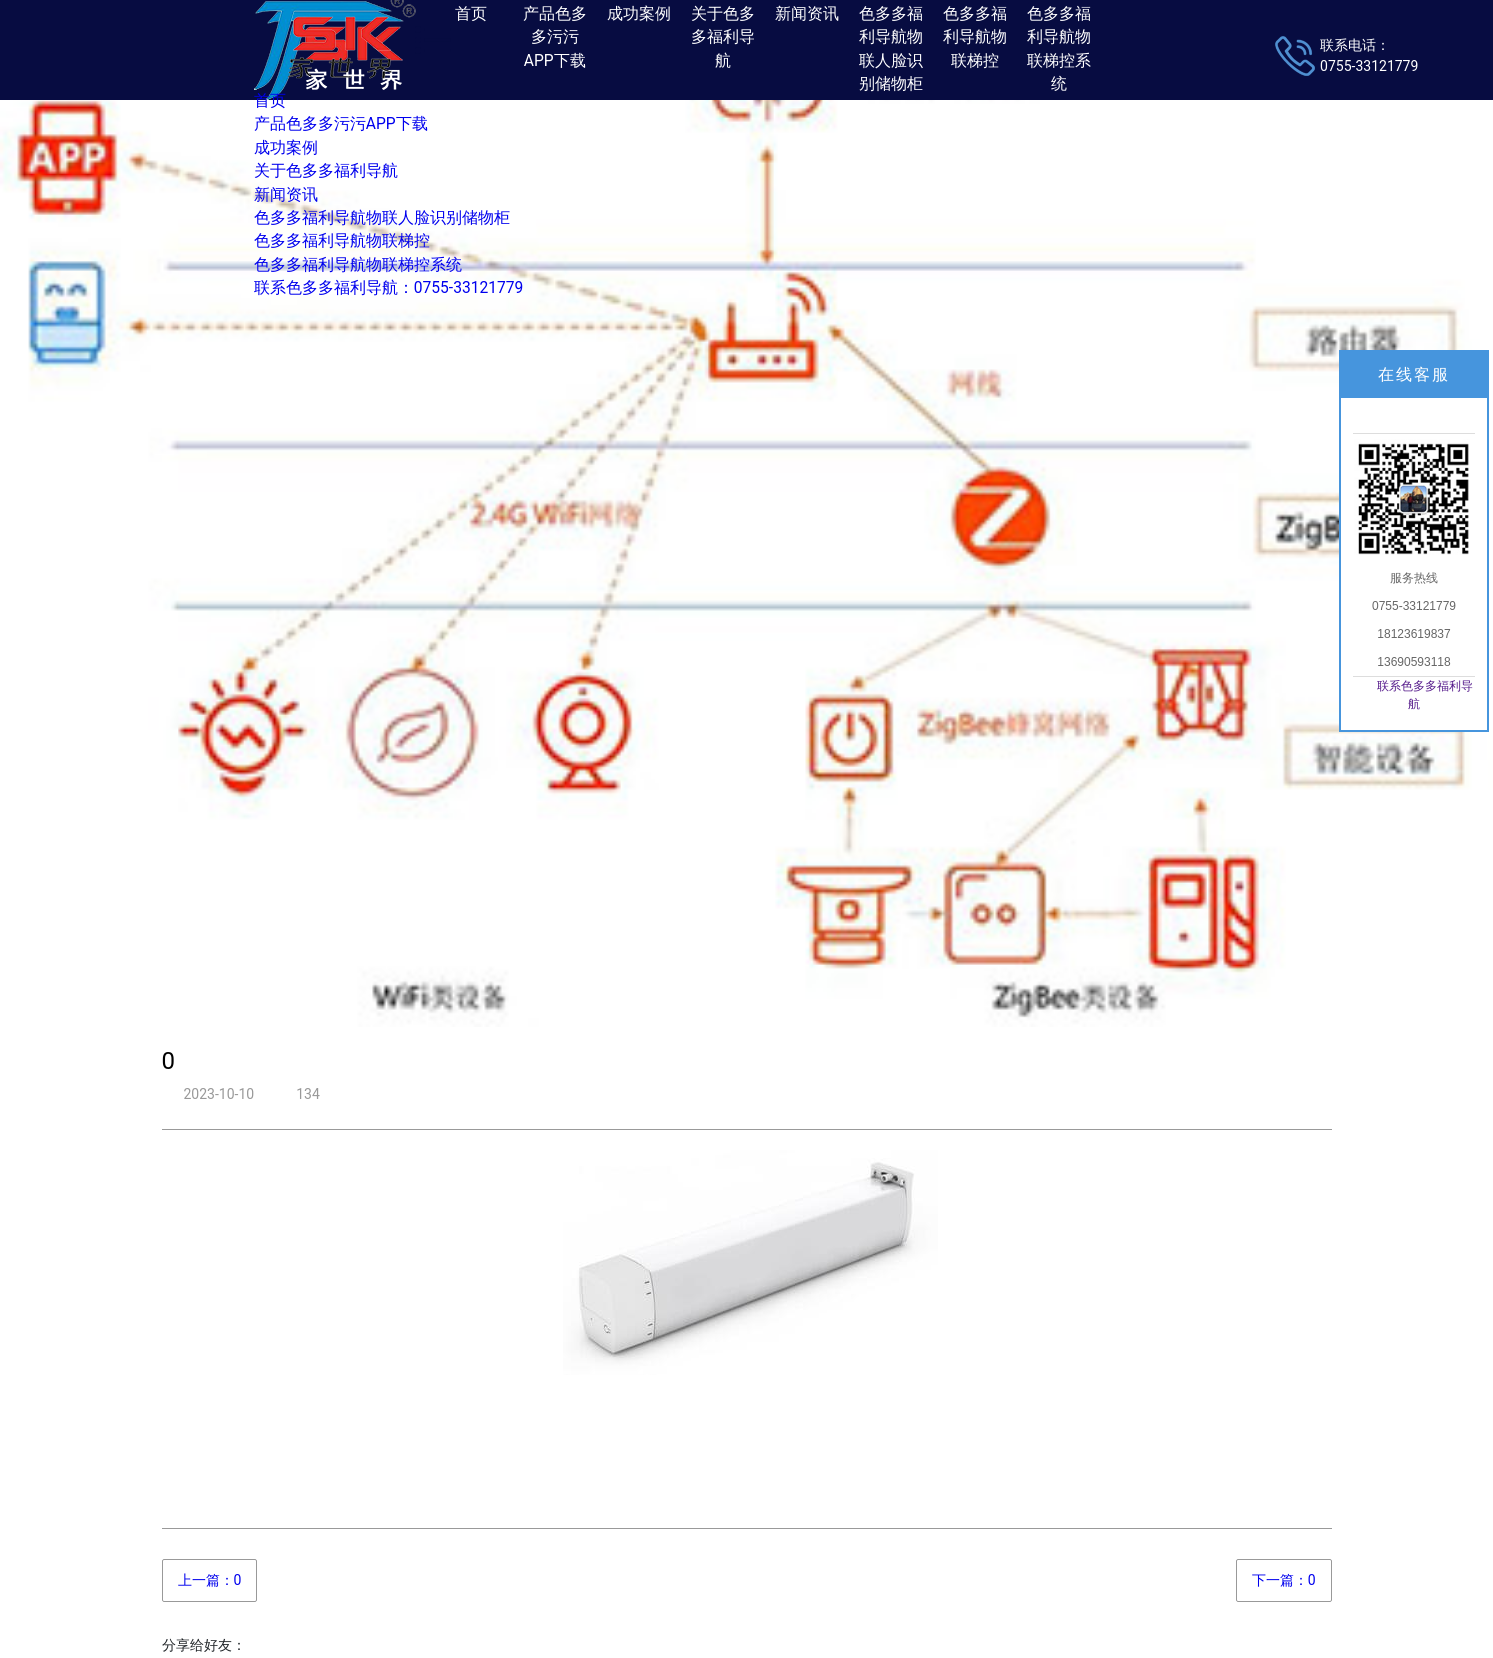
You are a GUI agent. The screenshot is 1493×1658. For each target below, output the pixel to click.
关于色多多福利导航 (326, 171)
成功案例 (286, 148)
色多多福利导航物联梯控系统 (358, 265)
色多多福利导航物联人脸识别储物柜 (382, 218)
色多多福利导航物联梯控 (342, 241)
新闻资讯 (286, 195)
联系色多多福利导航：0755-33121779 (388, 288)
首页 (270, 101)
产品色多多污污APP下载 (341, 124)
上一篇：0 (210, 1580)
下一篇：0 (1284, 1580)
